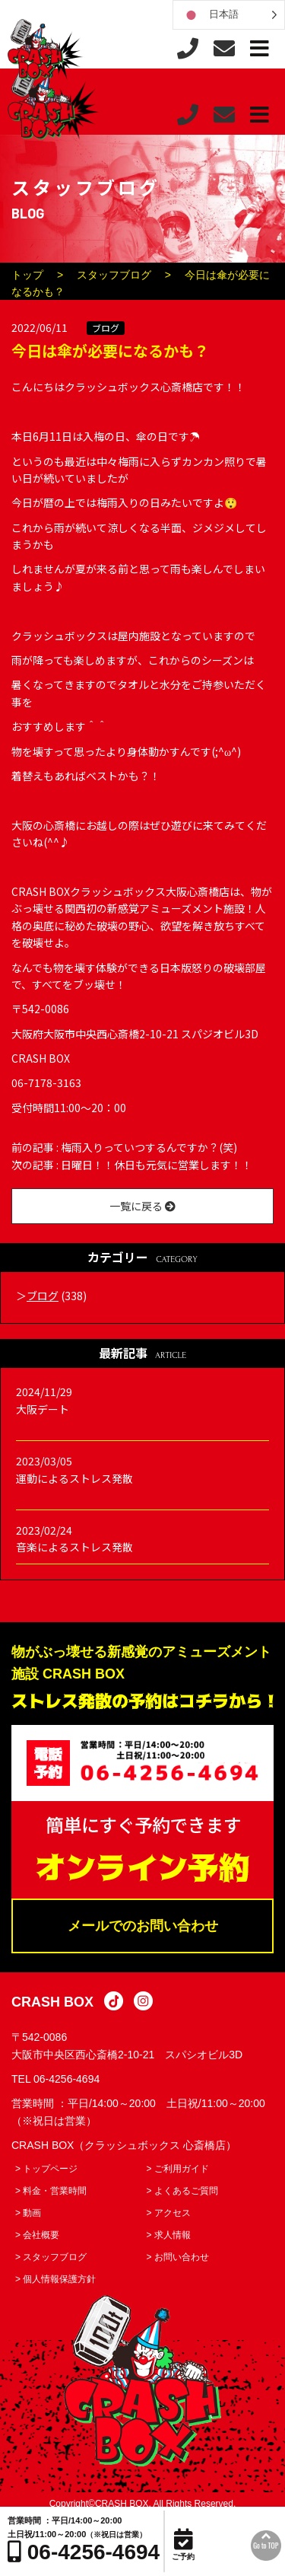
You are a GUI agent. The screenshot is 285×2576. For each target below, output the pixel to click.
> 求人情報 (169, 2235)
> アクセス (169, 2213)
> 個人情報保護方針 (55, 2279)
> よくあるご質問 (182, 2190)
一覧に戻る (142, 1205)
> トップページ (46, 2168)
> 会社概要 (37, 2235)
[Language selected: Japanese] (229, 15)
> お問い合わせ (178, 2257)
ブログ (105, 327)
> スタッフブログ (51, 2257)
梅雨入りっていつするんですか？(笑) (149, 1147)
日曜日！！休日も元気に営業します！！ (156, 1164)
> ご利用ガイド (178, 2168)
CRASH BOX (52, 2002)
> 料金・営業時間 (51, 2190)
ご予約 (183, 2545)
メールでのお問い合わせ (143, 1926)
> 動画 (28, 2213)
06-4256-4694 (66, 2079)
